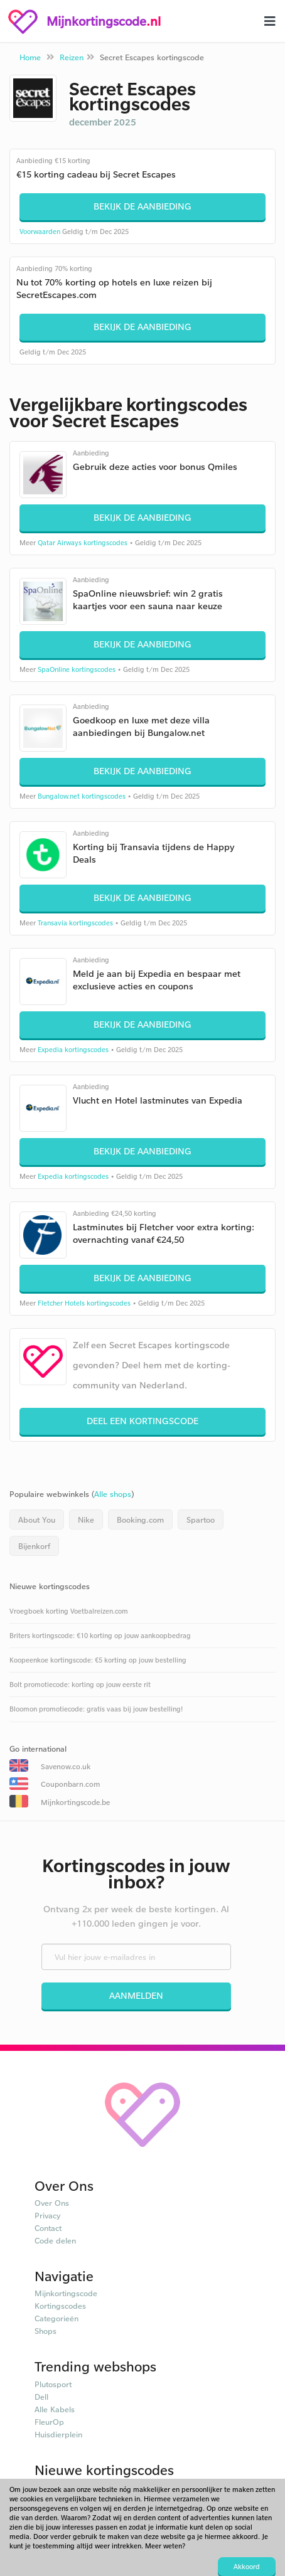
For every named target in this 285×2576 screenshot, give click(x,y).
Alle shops (112, 1494)
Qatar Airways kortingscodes (82, 542)
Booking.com (140, 1519)
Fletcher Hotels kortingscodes (84, 1303)
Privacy (48, 2215)
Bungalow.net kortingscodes (82, 796)
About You (36, 1519)
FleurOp (49, 2422)
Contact (48, 2228)
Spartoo (200, 1519)
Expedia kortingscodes (73, 1049)
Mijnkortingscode (66, 2293)
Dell (41, 2397)
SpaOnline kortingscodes (77, 669)
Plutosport (53, 2384)
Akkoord (247, 2566)
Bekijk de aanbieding (142, 206)
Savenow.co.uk (65, 1766)
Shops (45, 2331)
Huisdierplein (58, 2434)
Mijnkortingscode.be (75, 1802)
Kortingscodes (60, 2306)
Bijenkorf (34, 1546)
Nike (86, 1519)
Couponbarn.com (70, 1784)
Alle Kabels (55, 2409)
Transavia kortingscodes (75, 922)
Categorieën (56, 2318)
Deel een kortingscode (142, 1421)
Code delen (55, 2240)
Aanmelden (136, 1995)
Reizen (71, 57)
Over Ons (52, 2203)
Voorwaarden (39, 231)
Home (30, 57)
